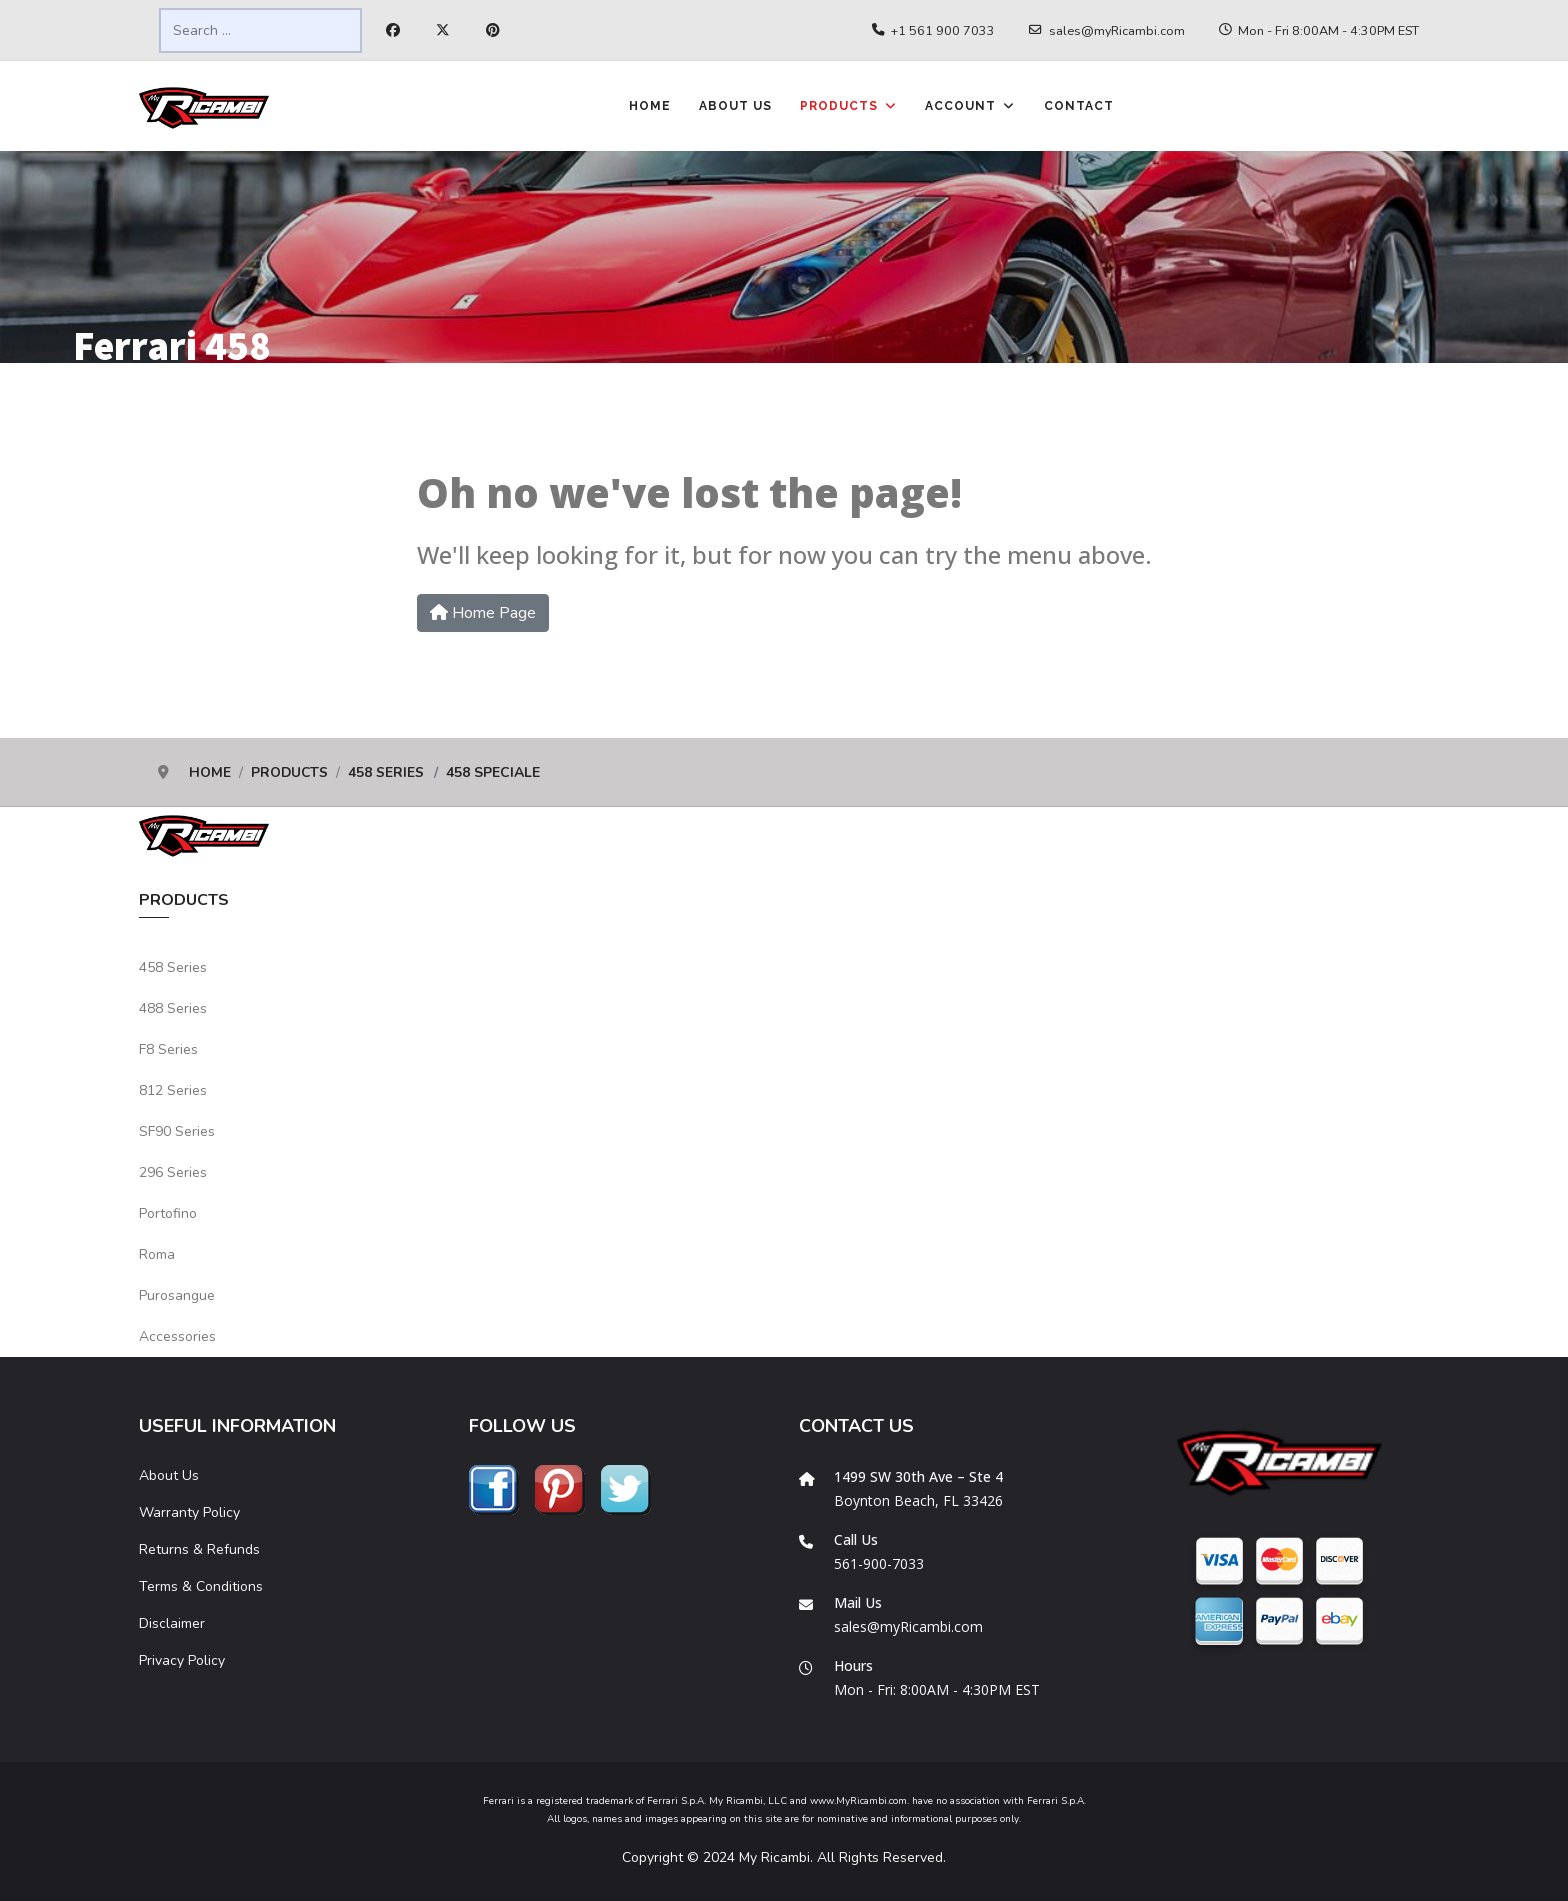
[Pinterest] (493, 31)
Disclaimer (172, 1623)
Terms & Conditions (201, 1586)
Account (960, 106)
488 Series (173, 1008)
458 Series (173, 967)
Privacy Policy (182, 1660)
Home (650, 106)
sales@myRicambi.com (1117, 30)
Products (839, 106)
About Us (735, 106)
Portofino (168, 1213)
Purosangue (177, 1295)
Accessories (177, 1336)
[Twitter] (443, 31)
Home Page (483, 613)
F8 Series (168, 1049)
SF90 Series (177, 1131)
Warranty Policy (189, 1512)
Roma (157, 1254)
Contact (1079, 106)
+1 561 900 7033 (943, 30)
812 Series (173, 1090)
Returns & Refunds (199, 1549)
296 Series (173, 1172)
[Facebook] (393, 31)
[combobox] (260, 30)
